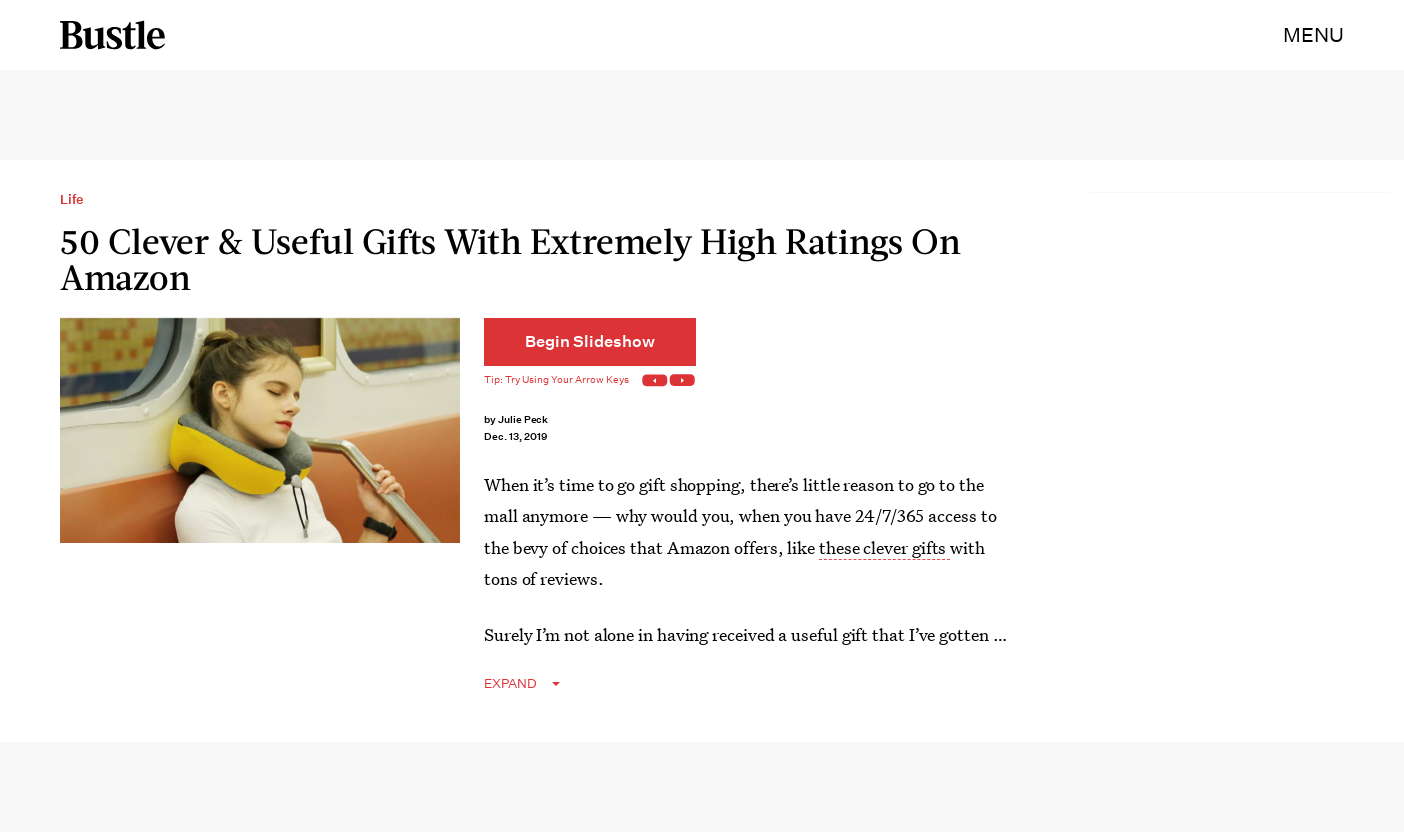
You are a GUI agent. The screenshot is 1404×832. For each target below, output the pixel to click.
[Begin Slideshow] (590, 342)
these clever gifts (884, 547)
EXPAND (510, 683)
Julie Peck (523, 419)
